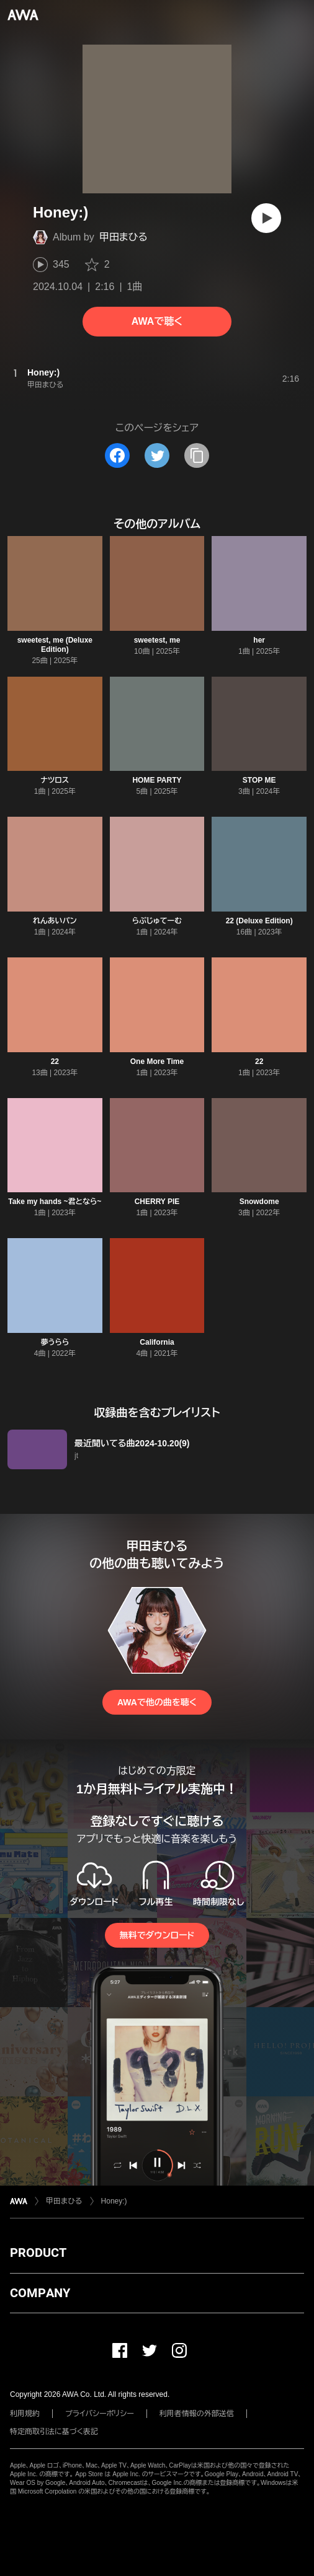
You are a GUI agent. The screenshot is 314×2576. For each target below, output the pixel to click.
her (259, 640)
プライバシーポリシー (99, 2413)
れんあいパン (55, 921)
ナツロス (54, 780)
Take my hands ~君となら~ (54, 1201)
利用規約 (25, 2413)
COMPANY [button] (40, 2292)
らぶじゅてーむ (157, 921)
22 (55, 1061)
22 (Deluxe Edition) (259, 921)
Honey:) (114, 2201)
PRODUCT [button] (38, 2252)
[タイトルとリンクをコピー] (196, 455)
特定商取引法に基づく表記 (54, 2431)
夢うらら (54, 1342)
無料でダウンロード (157, 1935)
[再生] (266, 218)
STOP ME (259, 780)
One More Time (157, 1061)
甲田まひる (123, 237)
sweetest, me (157, 640)
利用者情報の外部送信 (196, 2413)
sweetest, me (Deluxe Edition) (54, 645)
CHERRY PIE (157, 1201)
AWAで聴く (157, 321)
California (157, 1342)
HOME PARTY (156, 780)
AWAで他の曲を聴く (157, 1702)
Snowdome (259, 1201)
